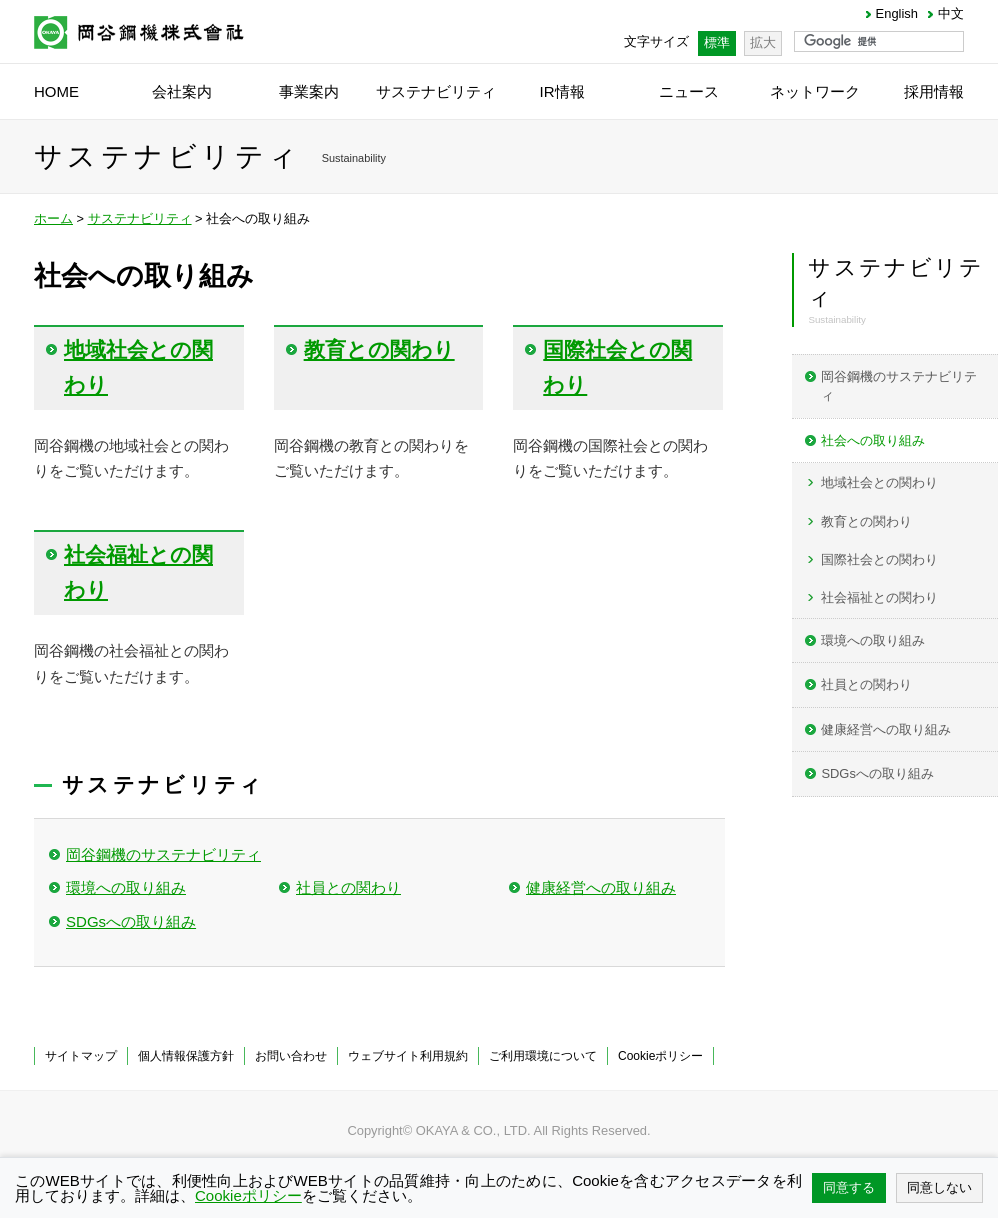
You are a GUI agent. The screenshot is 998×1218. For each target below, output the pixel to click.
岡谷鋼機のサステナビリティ (163, 854)
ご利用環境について (543, 1056)
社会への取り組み (873, 440)
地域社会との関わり (879, 482)
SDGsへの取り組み (131, 921)
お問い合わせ (291, 1056)
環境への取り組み (126, 887)
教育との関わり (866, 521)
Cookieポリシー (660, 1056)
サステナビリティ (140, 218)
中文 (951, 14)
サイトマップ (81, 1056)
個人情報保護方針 (186, 1056)
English (897, 14)
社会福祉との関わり (879, 597)
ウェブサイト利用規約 (408, 1056)
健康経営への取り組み (601, 887)
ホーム (53, 218)
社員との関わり (348, 887)
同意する (849, 1187)
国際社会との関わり (879, 559)
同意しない (939, 1187)
